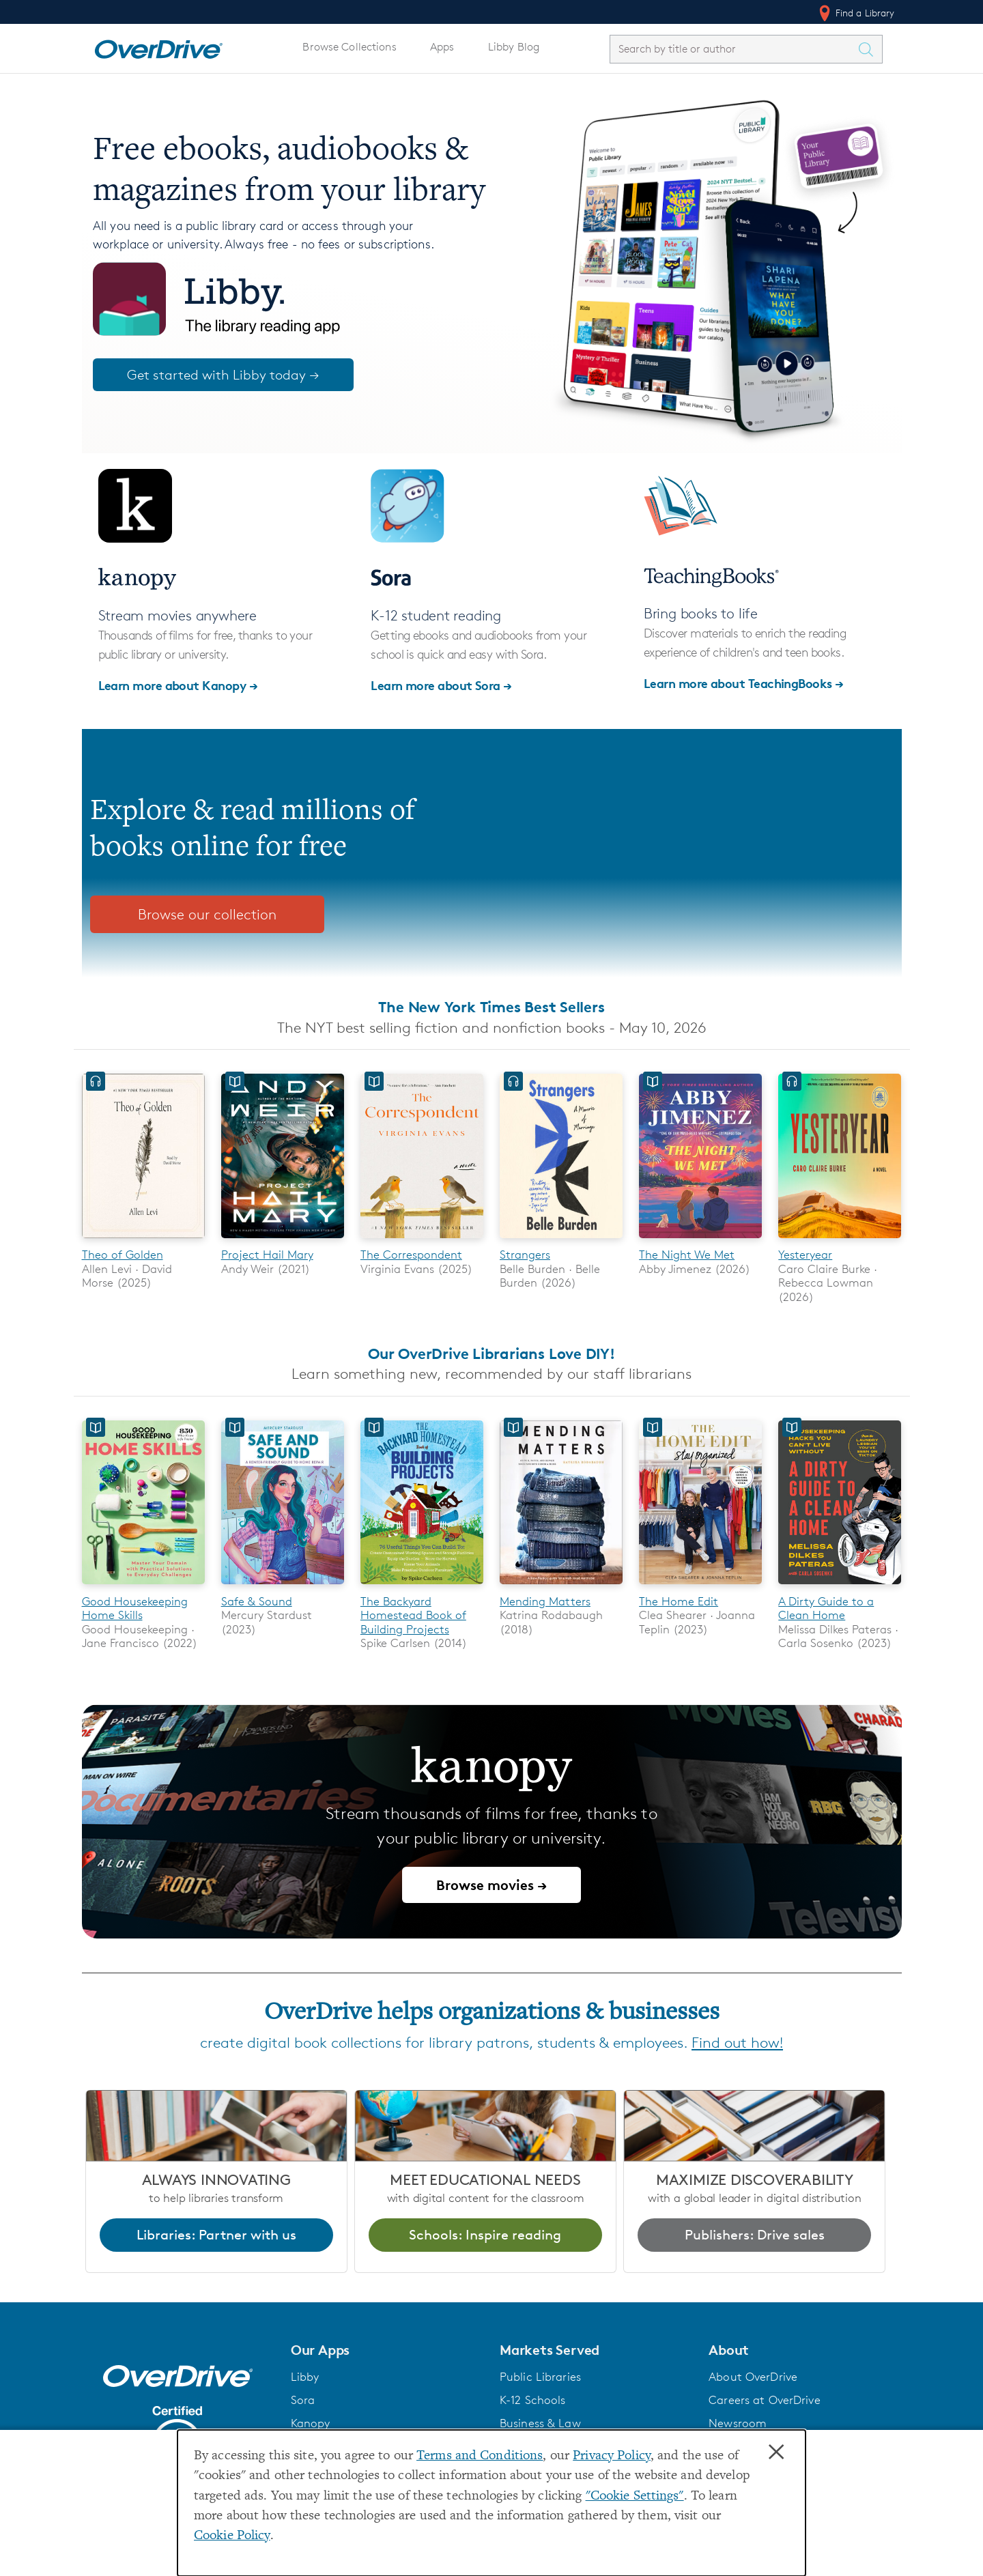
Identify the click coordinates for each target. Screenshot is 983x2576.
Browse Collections (349, 46)
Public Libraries (540, 2377)
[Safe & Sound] (282, 1587)
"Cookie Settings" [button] (635, 2496)
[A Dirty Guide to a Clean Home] (839, 1587)
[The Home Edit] (700, 1587)
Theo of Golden (122, 1254)
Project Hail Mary (267, 1254)
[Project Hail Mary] (282, 1240)
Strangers (525, 1254)
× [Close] (776, 2452)
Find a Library (855, 13)
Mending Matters (545, 1601)
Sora (303, 2400)
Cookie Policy (232, 2536)
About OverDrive (753, 2377)
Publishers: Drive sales (755, 2235)
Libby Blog (513, 46)
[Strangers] (561, 1240)
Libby (305, 2377)
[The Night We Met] (700, 1240)
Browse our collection (207, 914)
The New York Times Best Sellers (491, 1007)
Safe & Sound (256, 1601)
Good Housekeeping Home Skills (135, 1608)
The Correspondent (411, 1254)
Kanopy (310, 2423)
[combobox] (733, 48)
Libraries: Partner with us (216, 2235)
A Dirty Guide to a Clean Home (826, 1608)
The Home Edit (678, 1601)
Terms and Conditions (479, 2456)
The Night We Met (687, 1254)
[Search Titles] (869, 49)
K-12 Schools (532, 2400)
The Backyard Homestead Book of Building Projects (413, 1615)
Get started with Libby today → (223, 375)
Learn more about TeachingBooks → (744, 683)
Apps (442, 46)
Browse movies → (491, 1884)
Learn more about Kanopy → (178, 685)
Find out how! (737, 2042)
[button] (387, 2350)
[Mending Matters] (561, 1587)
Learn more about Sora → (441, 685)
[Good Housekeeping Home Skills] (143, 1587)
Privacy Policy (612, 2456)
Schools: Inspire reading (485, 2235)
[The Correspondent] (421, 1240)
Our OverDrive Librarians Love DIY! (491, 1353)
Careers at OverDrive (764, 2400)
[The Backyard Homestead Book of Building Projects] (421, 1587)
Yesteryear (805, 1254)
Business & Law (540, 2423)
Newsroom (738, 2423)
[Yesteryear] (839, 1240)
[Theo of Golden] (143, 1240)
